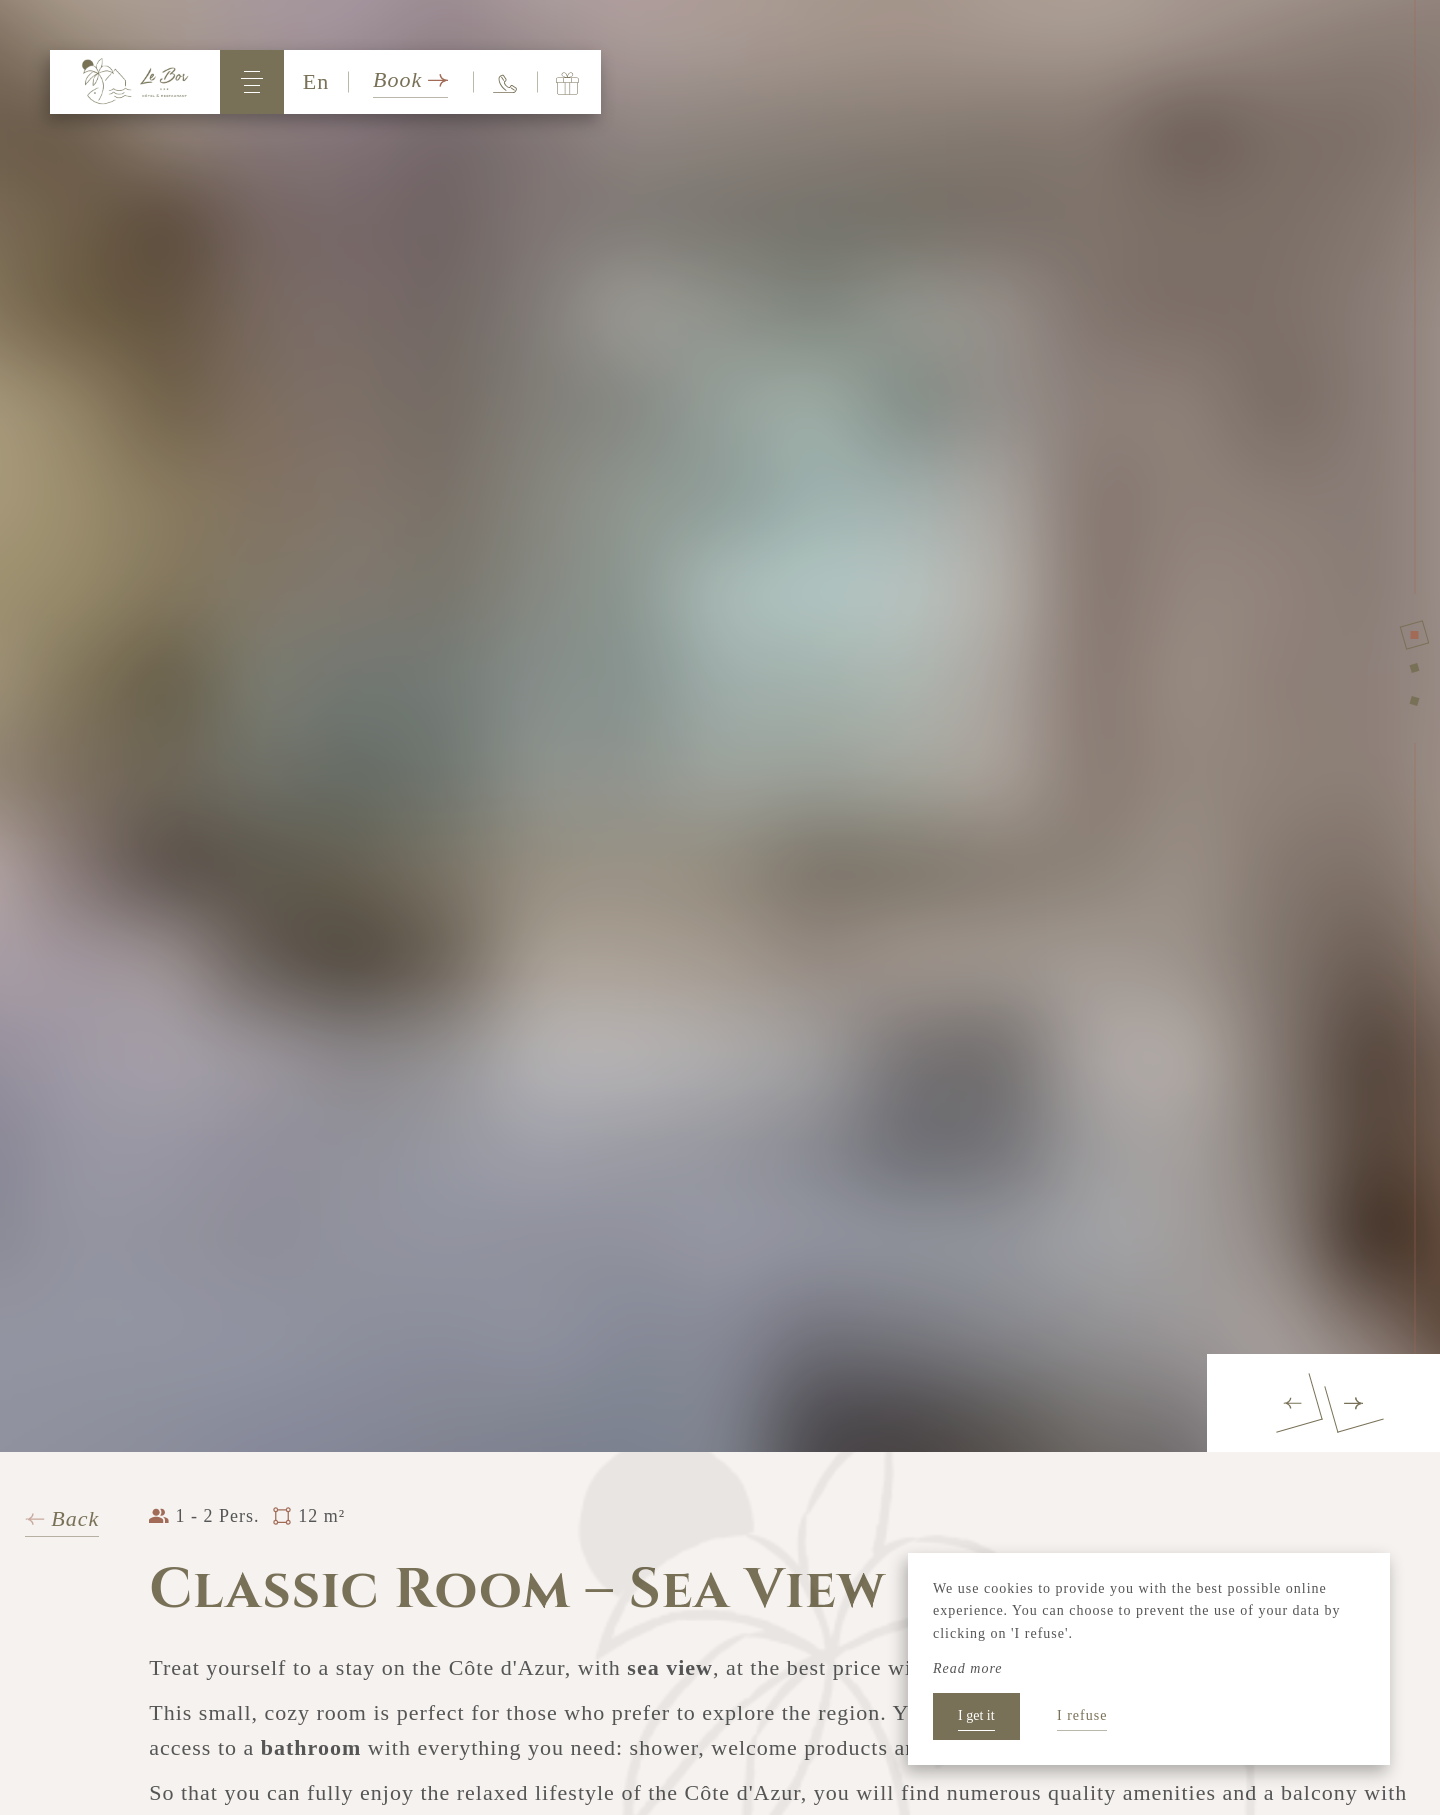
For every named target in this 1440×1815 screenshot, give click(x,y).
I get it (976, 1715)
